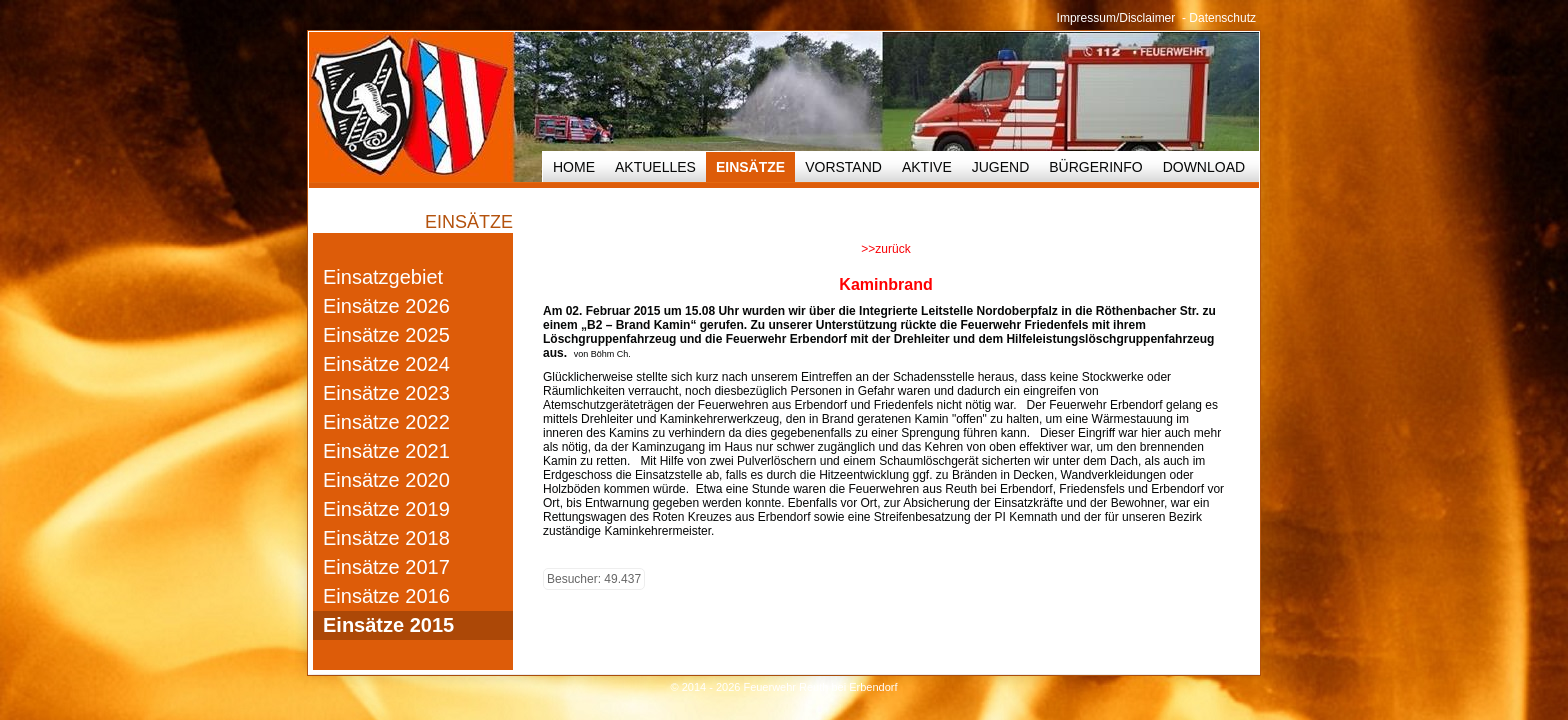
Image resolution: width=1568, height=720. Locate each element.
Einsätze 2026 (386, 306)
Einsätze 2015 (388, 625)
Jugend (1001, 167)
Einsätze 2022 (386, 422)
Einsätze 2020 (386, 480)
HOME (574, 167)
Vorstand (843, 167)
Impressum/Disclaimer (1116, 18)
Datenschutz (1222, 18)
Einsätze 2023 (386, 393)
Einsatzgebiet (383, 277)
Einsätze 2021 (386, 451)
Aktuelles (655, 167)
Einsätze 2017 (386, 567)
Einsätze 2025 (386, 335)
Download (1204, 167)
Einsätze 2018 (386, 538)
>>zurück (885, 249)
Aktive (927, 167)
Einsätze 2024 (386, 364)
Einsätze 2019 (386, 509)
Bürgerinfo (1095, 167)
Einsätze (750, 167)
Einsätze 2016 (386, 596)
